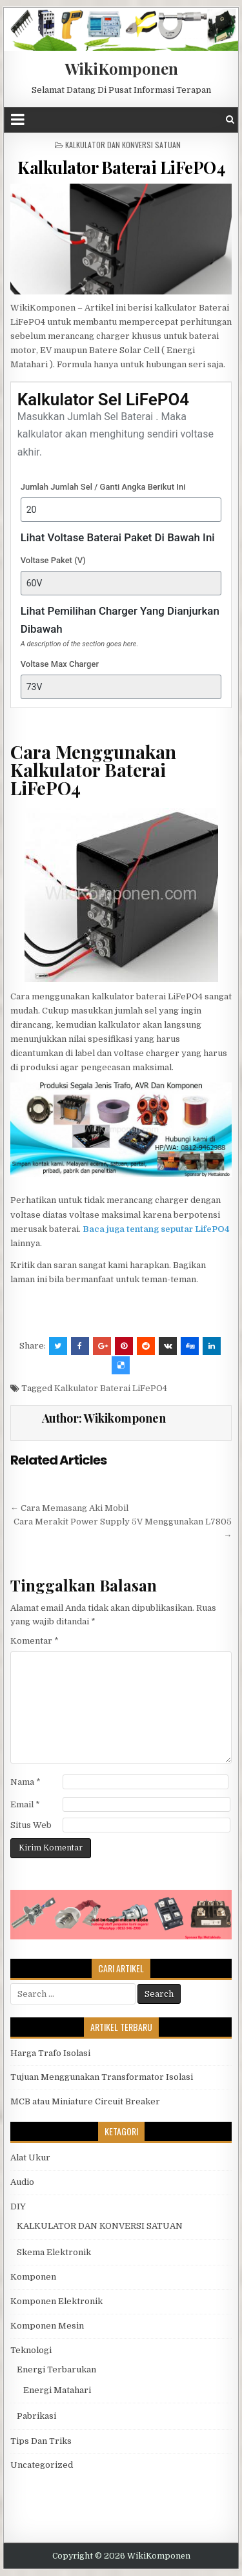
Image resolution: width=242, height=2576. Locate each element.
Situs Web (31, 1825)
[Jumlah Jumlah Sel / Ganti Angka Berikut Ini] (121, 509)
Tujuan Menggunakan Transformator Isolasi (101, 2077)
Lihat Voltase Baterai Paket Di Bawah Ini (118, 537)
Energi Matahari (57, 2390)
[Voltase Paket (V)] (121, 583)
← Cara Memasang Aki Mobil (69, 1508)
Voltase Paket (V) (53, 560)
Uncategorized (41, 2465)
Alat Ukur (30, 2157)
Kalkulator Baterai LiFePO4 (121, 167)
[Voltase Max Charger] (121, 687)
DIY (18, 2206)
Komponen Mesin (47, 2326)
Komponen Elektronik (56, 2301)
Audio (22, 2182)
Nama (25, 1782)
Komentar (34, 1641)
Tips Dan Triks (41, 2441)
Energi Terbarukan (56, 2369)
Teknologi (31, 2350)
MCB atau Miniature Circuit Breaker (85, 2101)
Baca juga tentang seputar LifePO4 (155, 1229)
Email (25, 1804)
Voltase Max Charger (60, 664)
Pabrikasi (36, 2416)
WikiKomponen (121, 68)
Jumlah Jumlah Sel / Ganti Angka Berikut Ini (103, 487)
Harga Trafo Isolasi (50, 2053)
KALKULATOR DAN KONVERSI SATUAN (123, 144)
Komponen (33, 2277)
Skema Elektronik (54, 2252)
